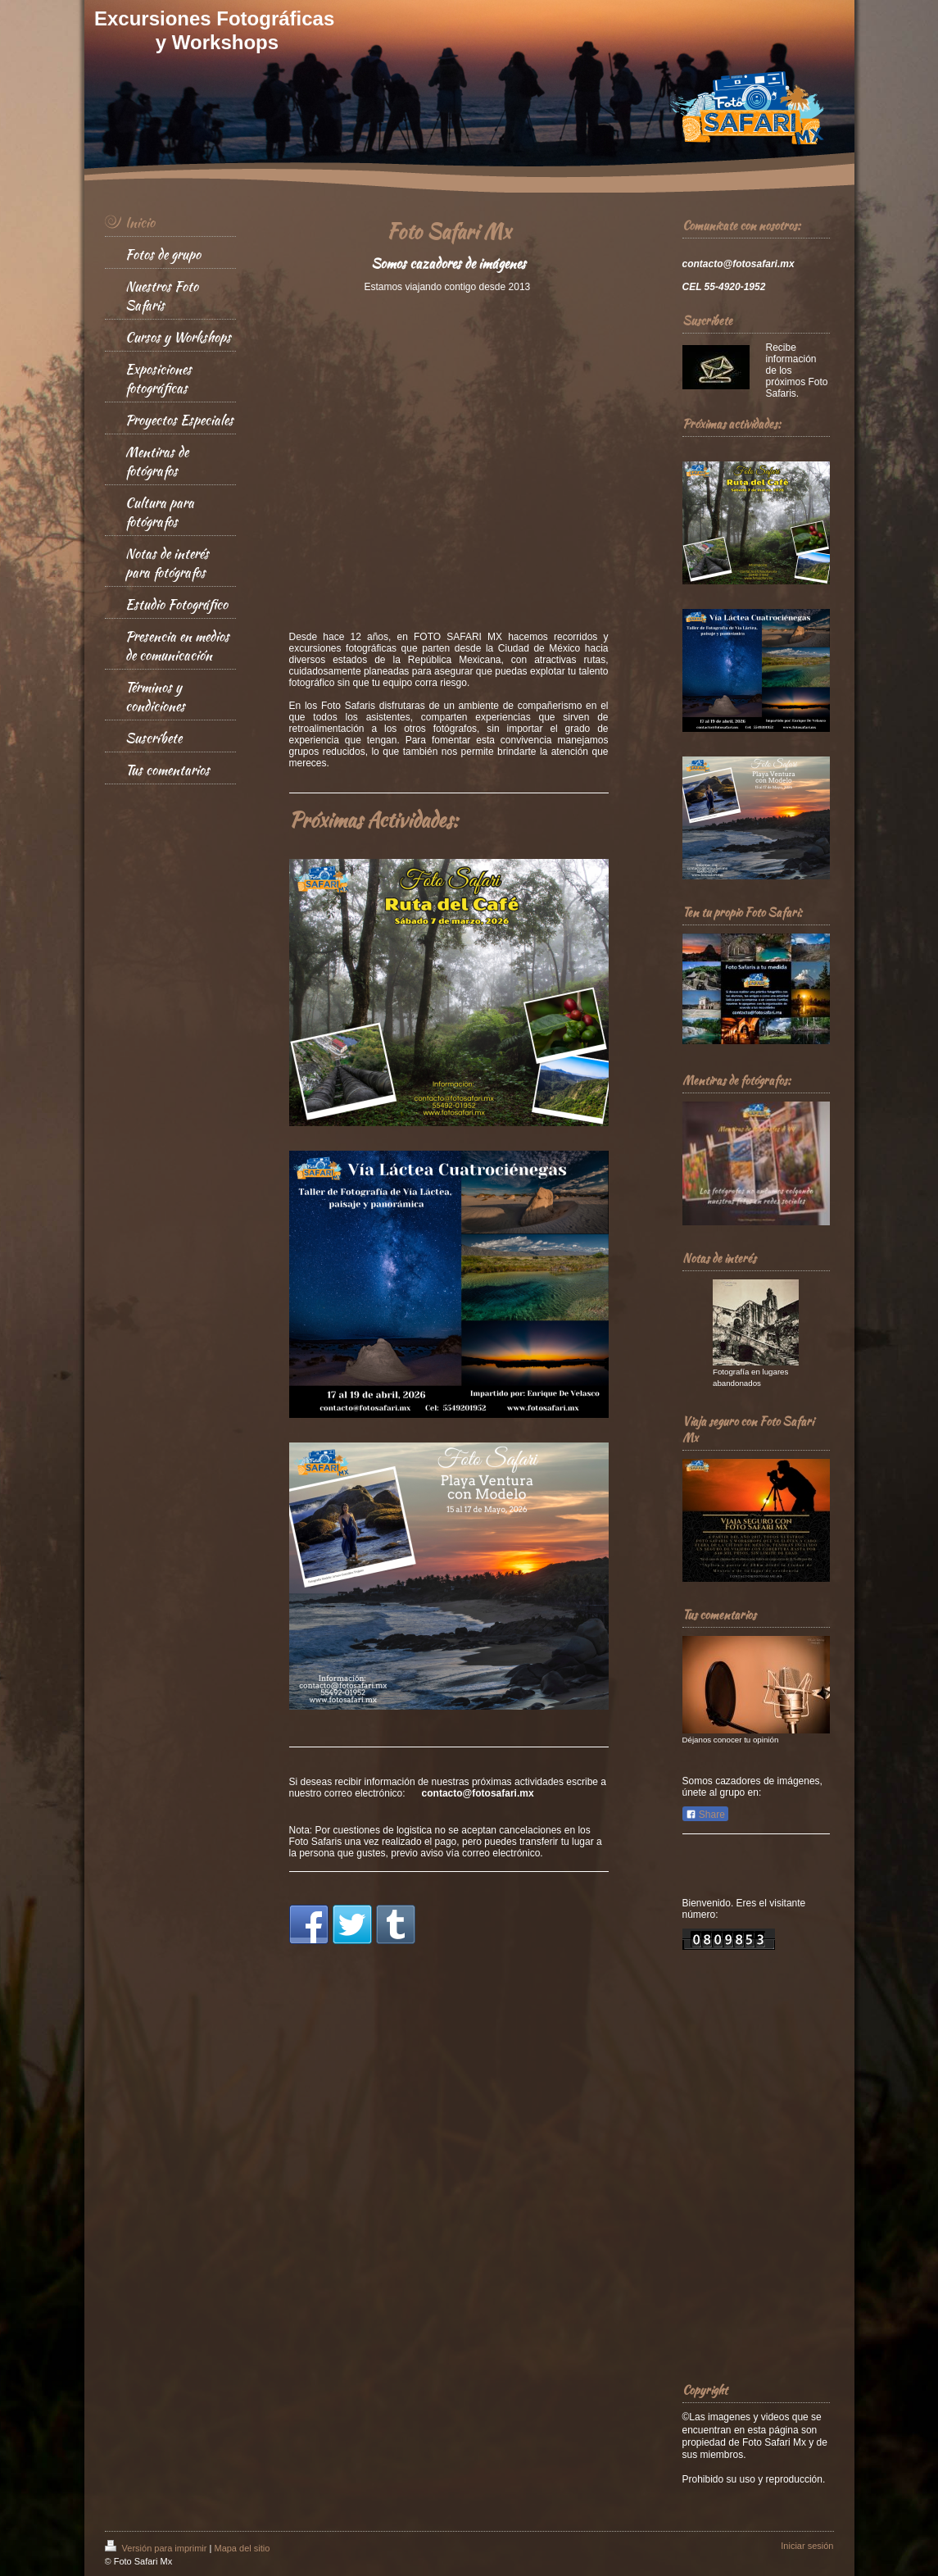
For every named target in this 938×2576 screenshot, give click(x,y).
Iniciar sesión (807, 2546)
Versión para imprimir (157, 2548)
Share (705, 1814)
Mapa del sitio (242, 2548)
